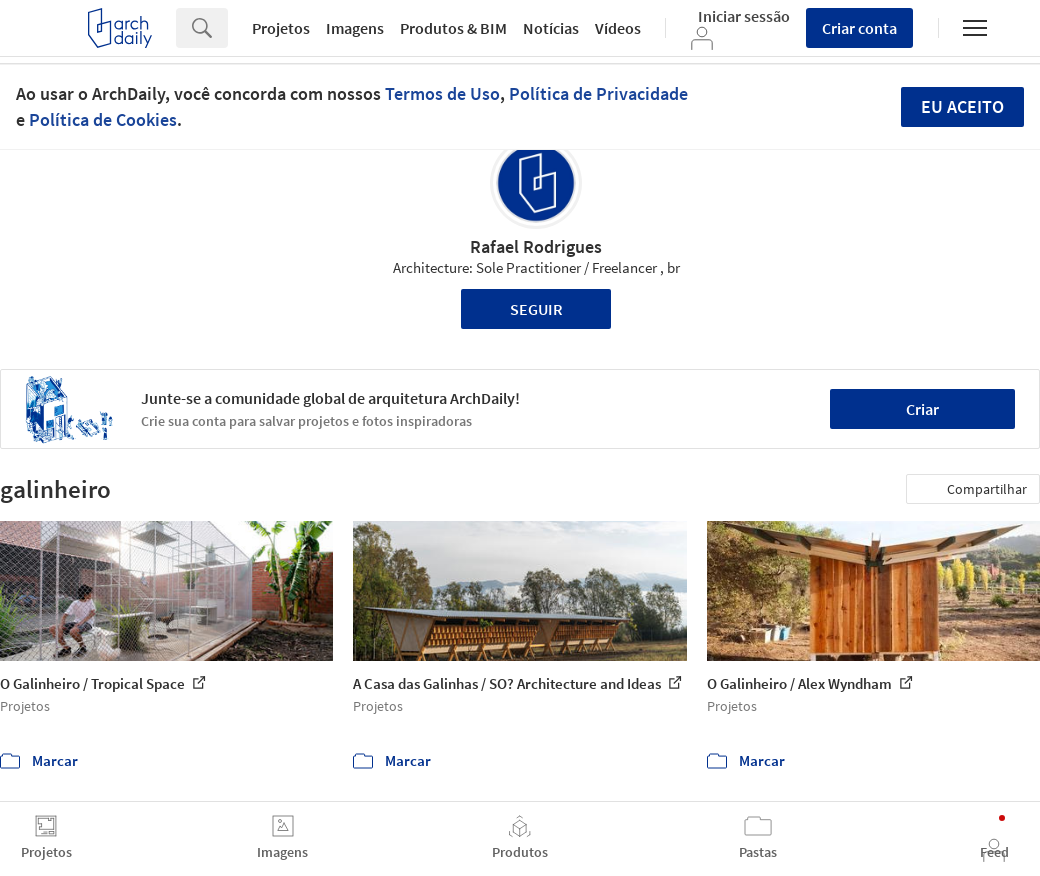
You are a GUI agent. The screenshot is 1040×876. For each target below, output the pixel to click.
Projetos (281, 28)
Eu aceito (962, 106)
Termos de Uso (442, 93)
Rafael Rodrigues (536, 246)
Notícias (551, 28)
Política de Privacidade (598, 93)
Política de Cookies (103, 119)
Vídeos (618, 28)
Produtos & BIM (453, 28)
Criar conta (859, 28)
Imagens (355, 28)
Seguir (536, 309)
